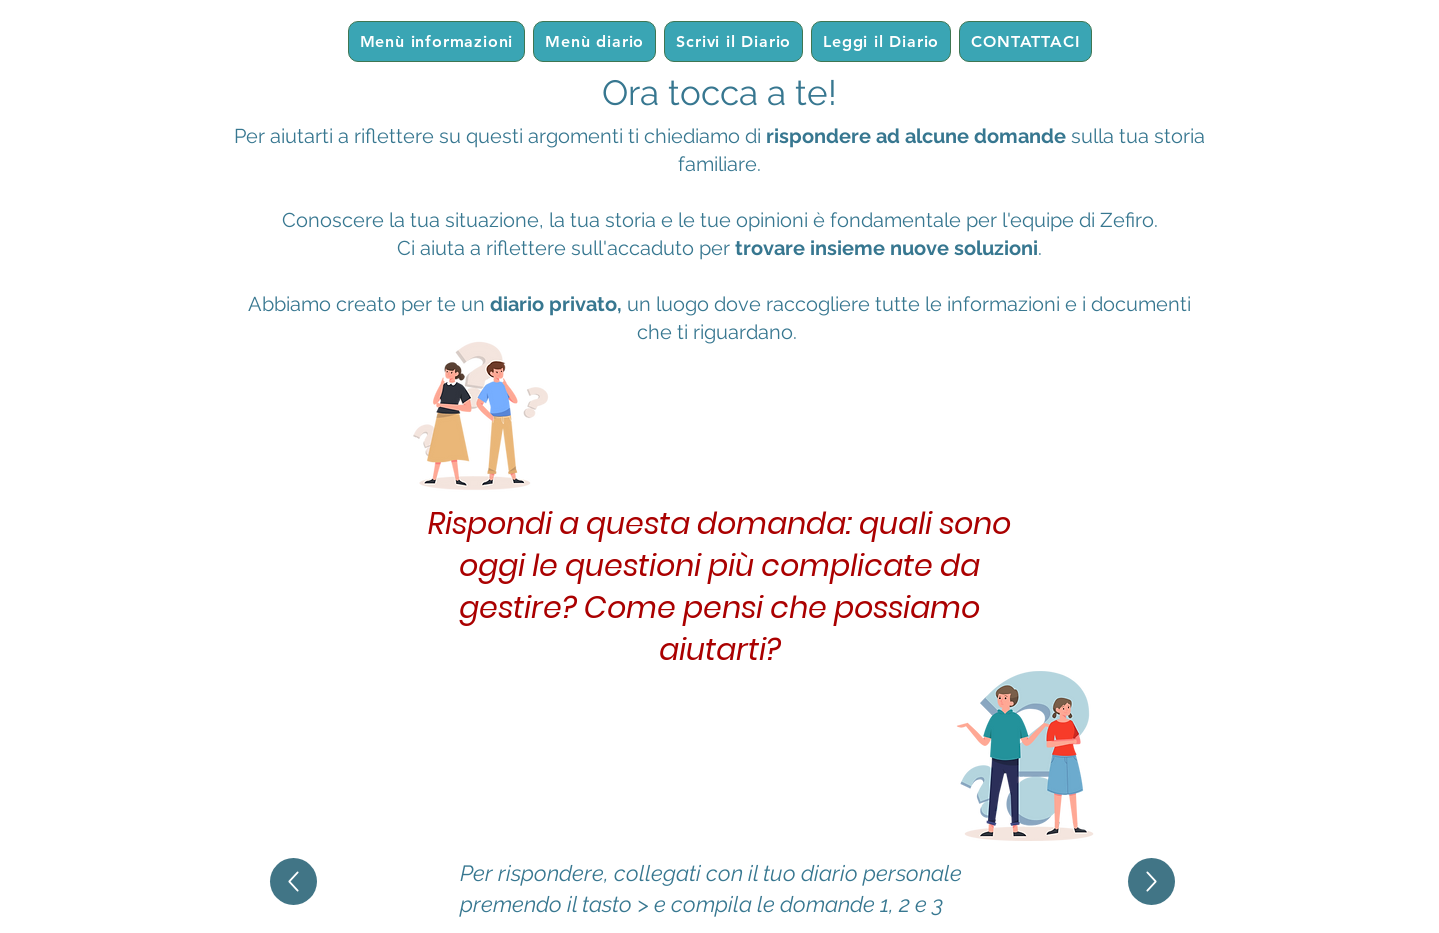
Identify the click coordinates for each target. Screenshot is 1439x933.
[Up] (293, 881)
